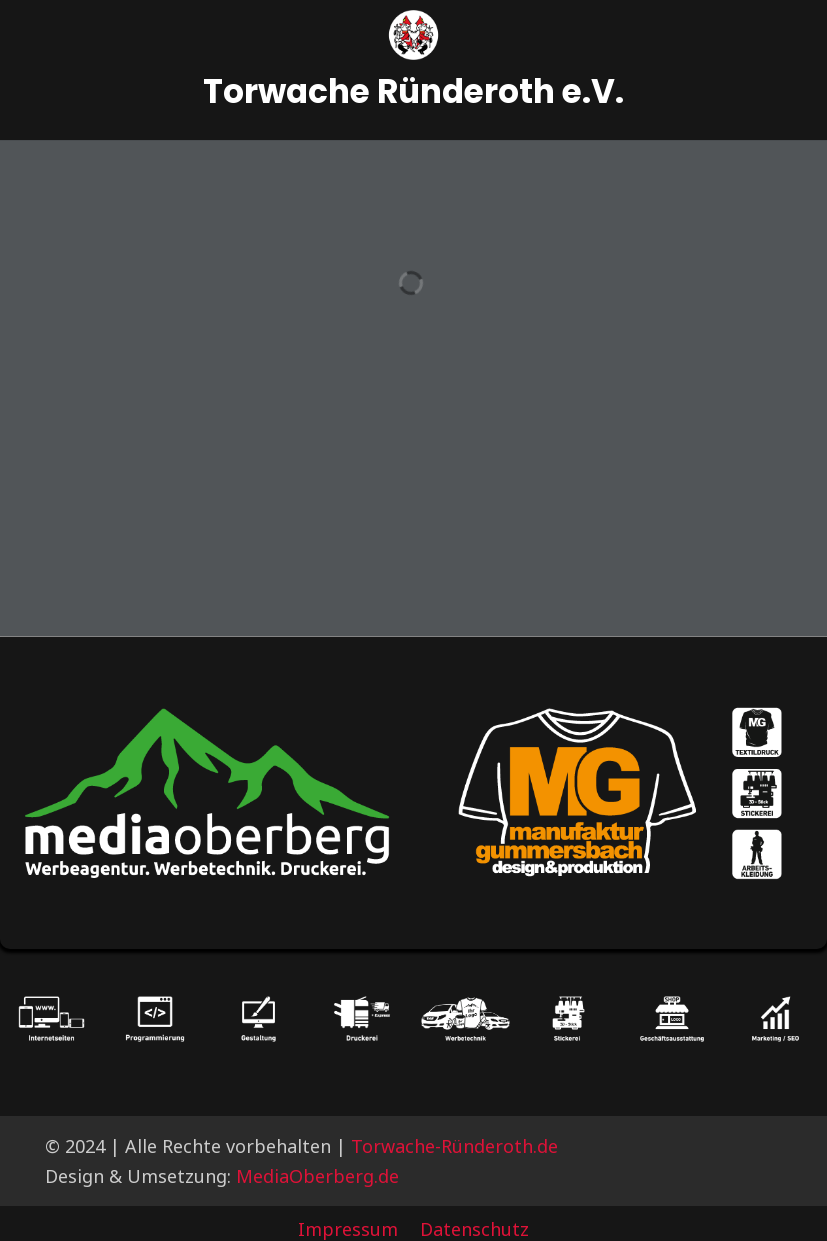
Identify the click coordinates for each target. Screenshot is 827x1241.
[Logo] (413, 35)
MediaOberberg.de (317, 1176)
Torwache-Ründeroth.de (454, 1146)
